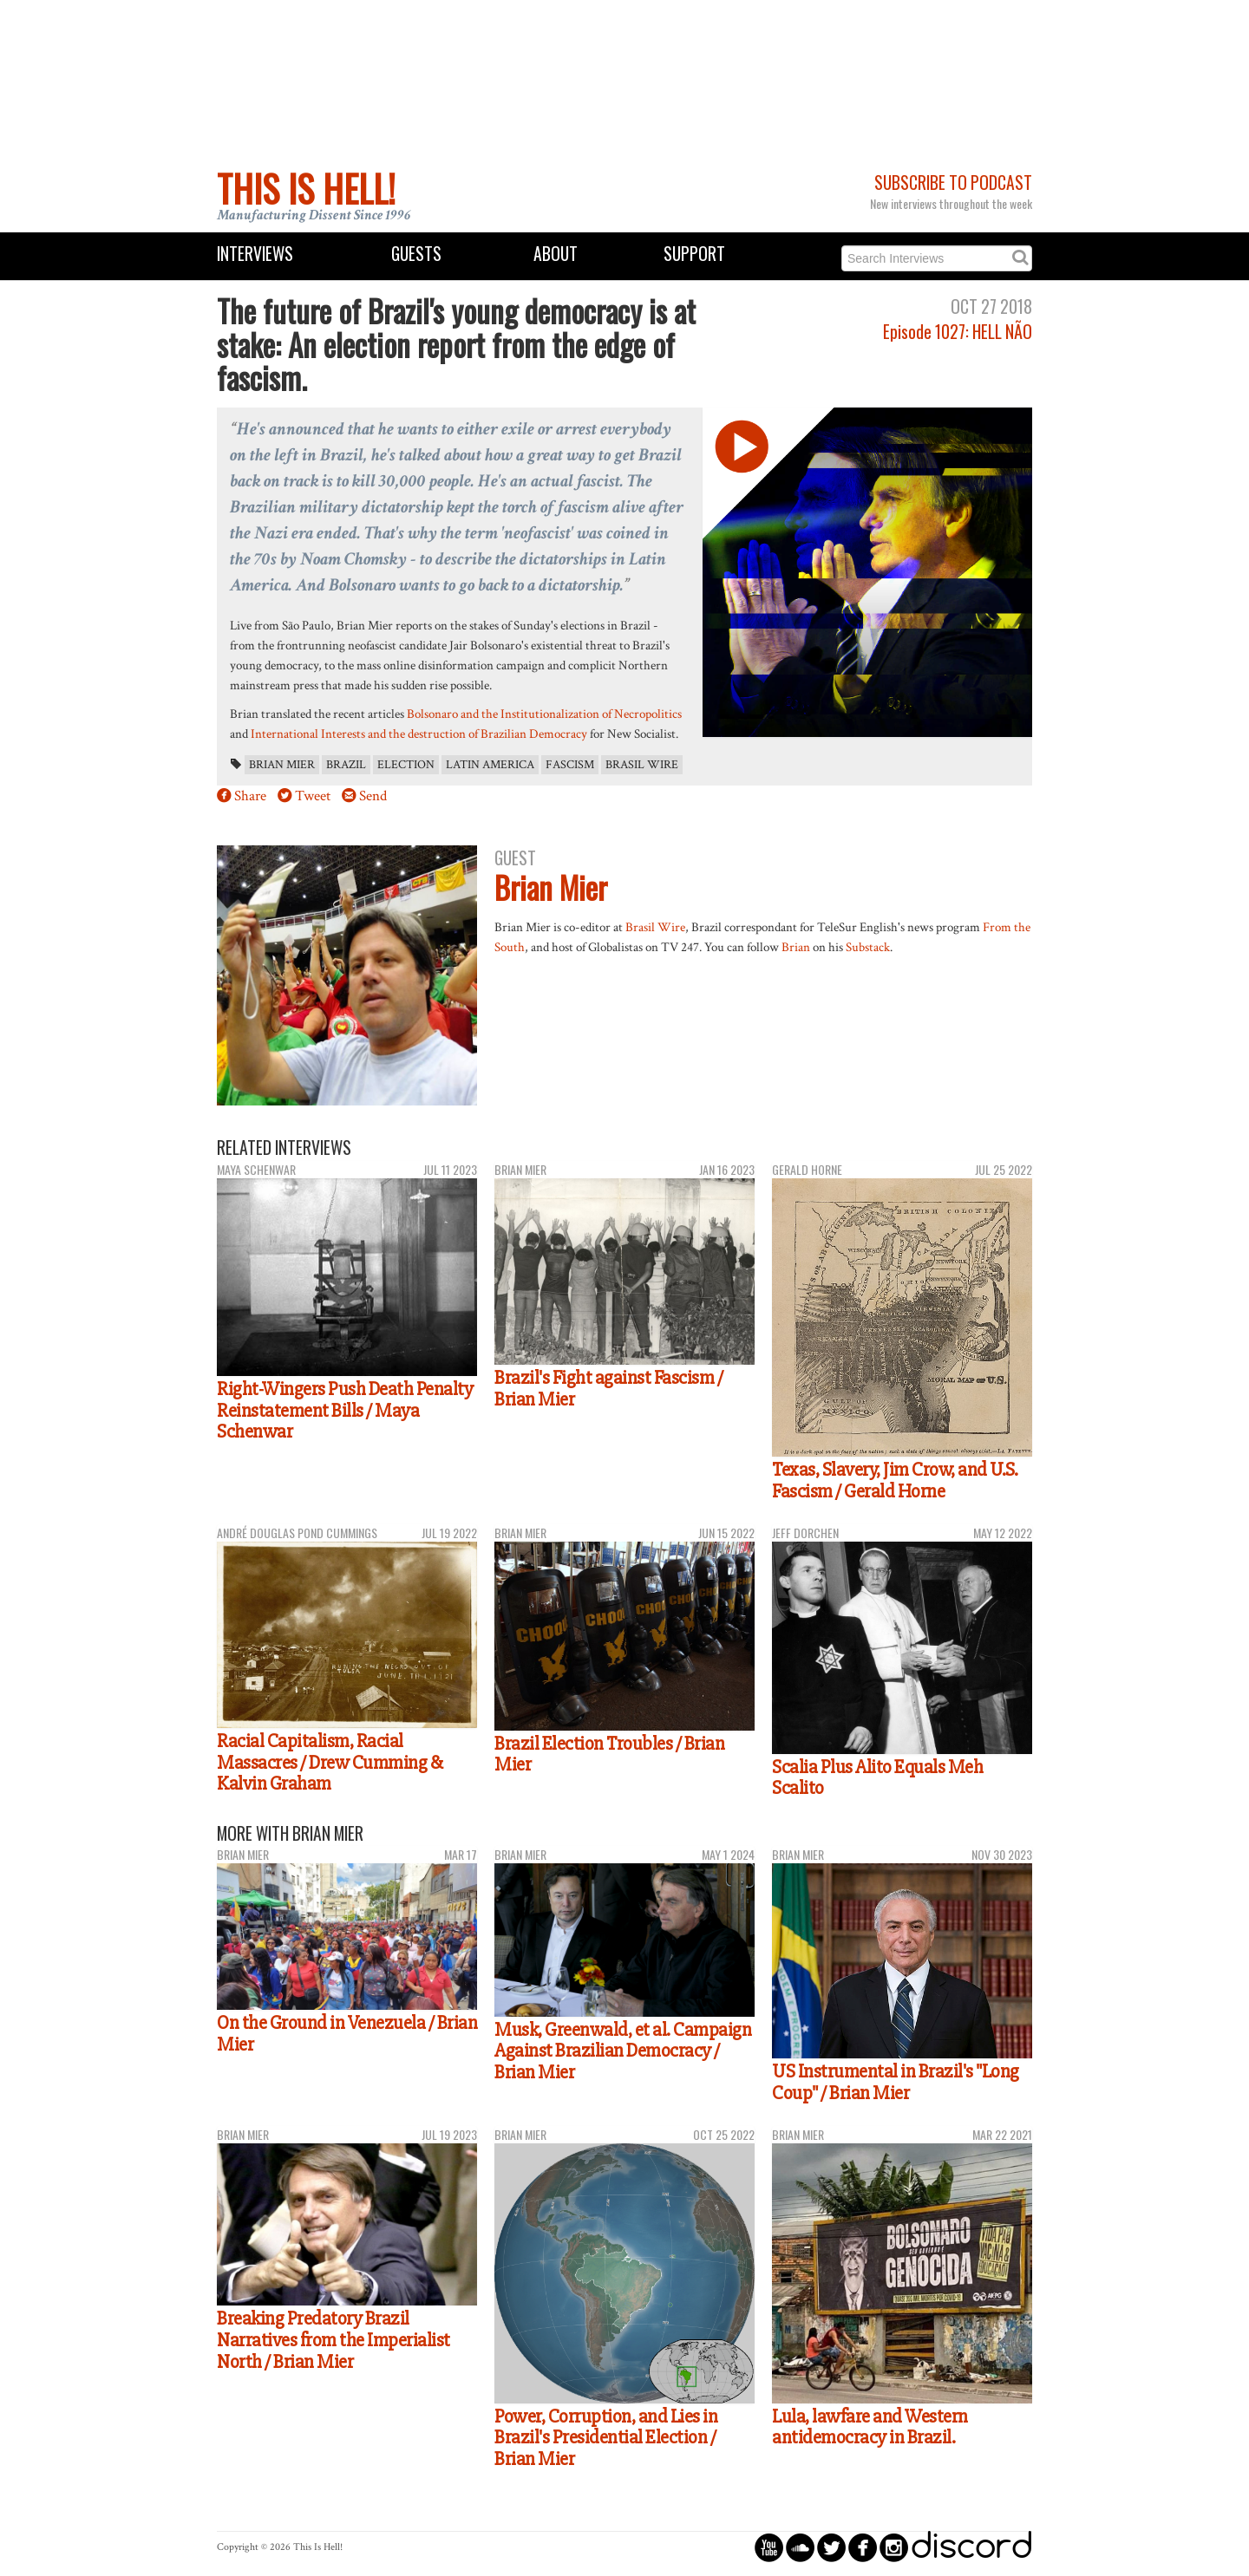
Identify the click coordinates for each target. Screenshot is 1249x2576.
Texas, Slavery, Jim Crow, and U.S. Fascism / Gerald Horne (894, 1480)
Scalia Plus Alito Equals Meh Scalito (877, 1778)
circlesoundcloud (800, 2547)
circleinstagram (894, 2547)
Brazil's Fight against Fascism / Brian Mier (608, 1389)
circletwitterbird (831, 2547)
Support (694, 253)
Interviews (255, 253)
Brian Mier (282, 765)
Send (373, 795)
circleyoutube (769, 2547)
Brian (795, 946)
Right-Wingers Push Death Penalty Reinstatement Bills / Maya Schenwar (345, 1410)
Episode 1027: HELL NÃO (957, 331)
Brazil (346, 765)
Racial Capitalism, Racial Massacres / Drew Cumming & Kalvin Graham (329, 1762)
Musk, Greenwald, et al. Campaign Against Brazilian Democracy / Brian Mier (622, 2051)
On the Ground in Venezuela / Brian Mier (347, 2034)
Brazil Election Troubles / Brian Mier (609, 1754)
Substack (868, 946)
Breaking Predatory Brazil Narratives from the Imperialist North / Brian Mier (333, 2339)
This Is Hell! (306, 188)
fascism (570, 765)
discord (971, 2547)
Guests (416, 253)
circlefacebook (862, 2547)
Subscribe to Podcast (953, 182)
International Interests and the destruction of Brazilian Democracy (419, 733)
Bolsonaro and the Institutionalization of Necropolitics (544, 713)
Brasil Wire (641, 765)
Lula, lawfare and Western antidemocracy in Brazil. (870, 2427)
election (406, 765)
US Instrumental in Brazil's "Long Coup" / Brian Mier (895, 2082)
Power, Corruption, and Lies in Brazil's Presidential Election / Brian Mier (605, 2437)
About (555, 253)
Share (250, 795)
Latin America (490, 765)
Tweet (312, 795)
